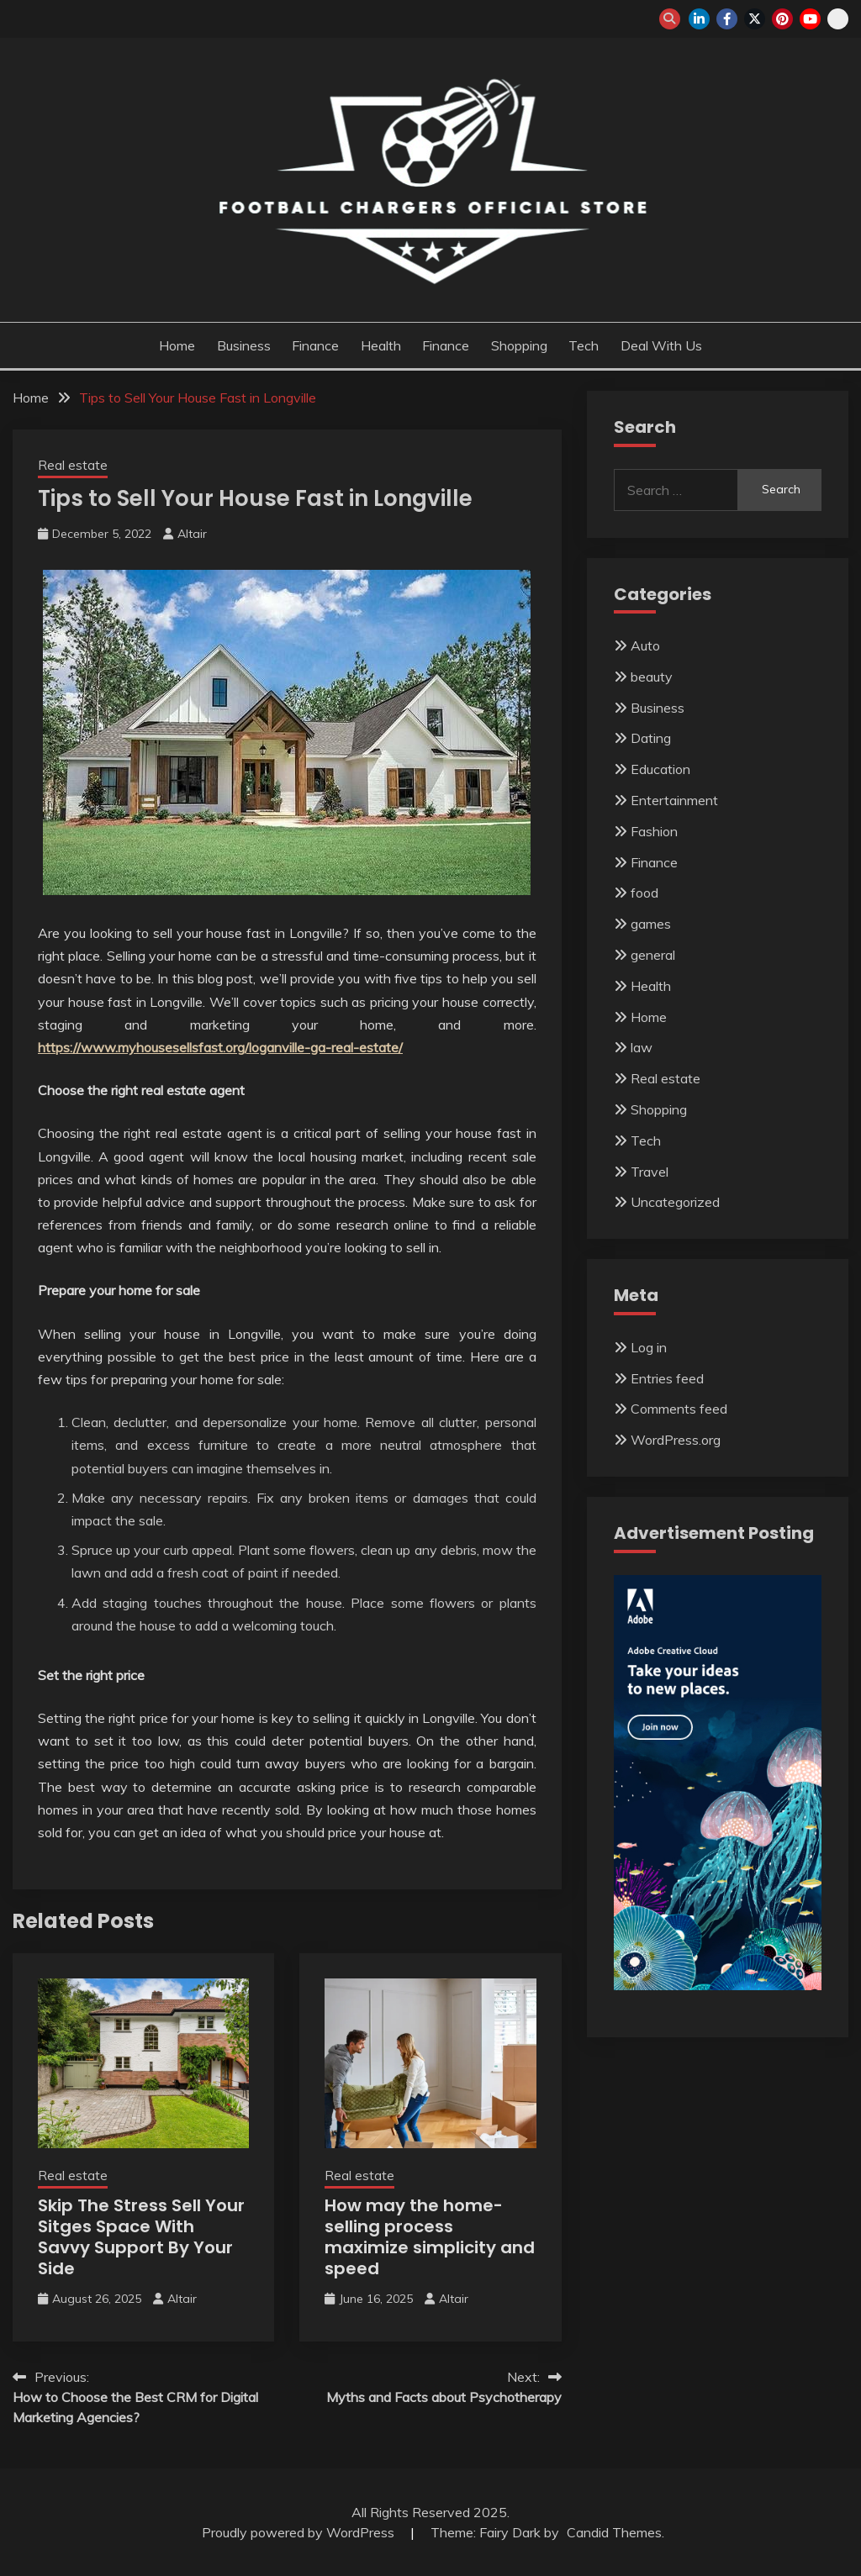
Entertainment (674, 800)
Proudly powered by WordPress (300, 2532)
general (653, 954)
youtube (810, 18)
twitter (754, 18)
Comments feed (679, 1408)
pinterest (782, 18)
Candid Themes (614, 2532)
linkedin (699, 18)
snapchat (837, 18)
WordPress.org (676, 1439)
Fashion (654, 831)
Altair (192, 533)
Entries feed (667, 1378)
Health (381, 345)
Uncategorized (675, 1201)
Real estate (73, 465)
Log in (649, 1347)
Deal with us (661, 345)
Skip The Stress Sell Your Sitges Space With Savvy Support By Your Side (141, 2237)
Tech (583, 345)
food (644, 892)
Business (244, 345)
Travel (649, 1171)
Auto (645, 645)
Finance (315, 345)
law (641, 1047)
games (651, 923)
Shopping (519, 345)
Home (177, 345)
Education (660, 769)
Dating (651, 738)
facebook (726, 18)
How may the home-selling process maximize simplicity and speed (430, 2237)
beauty (652, 676)
